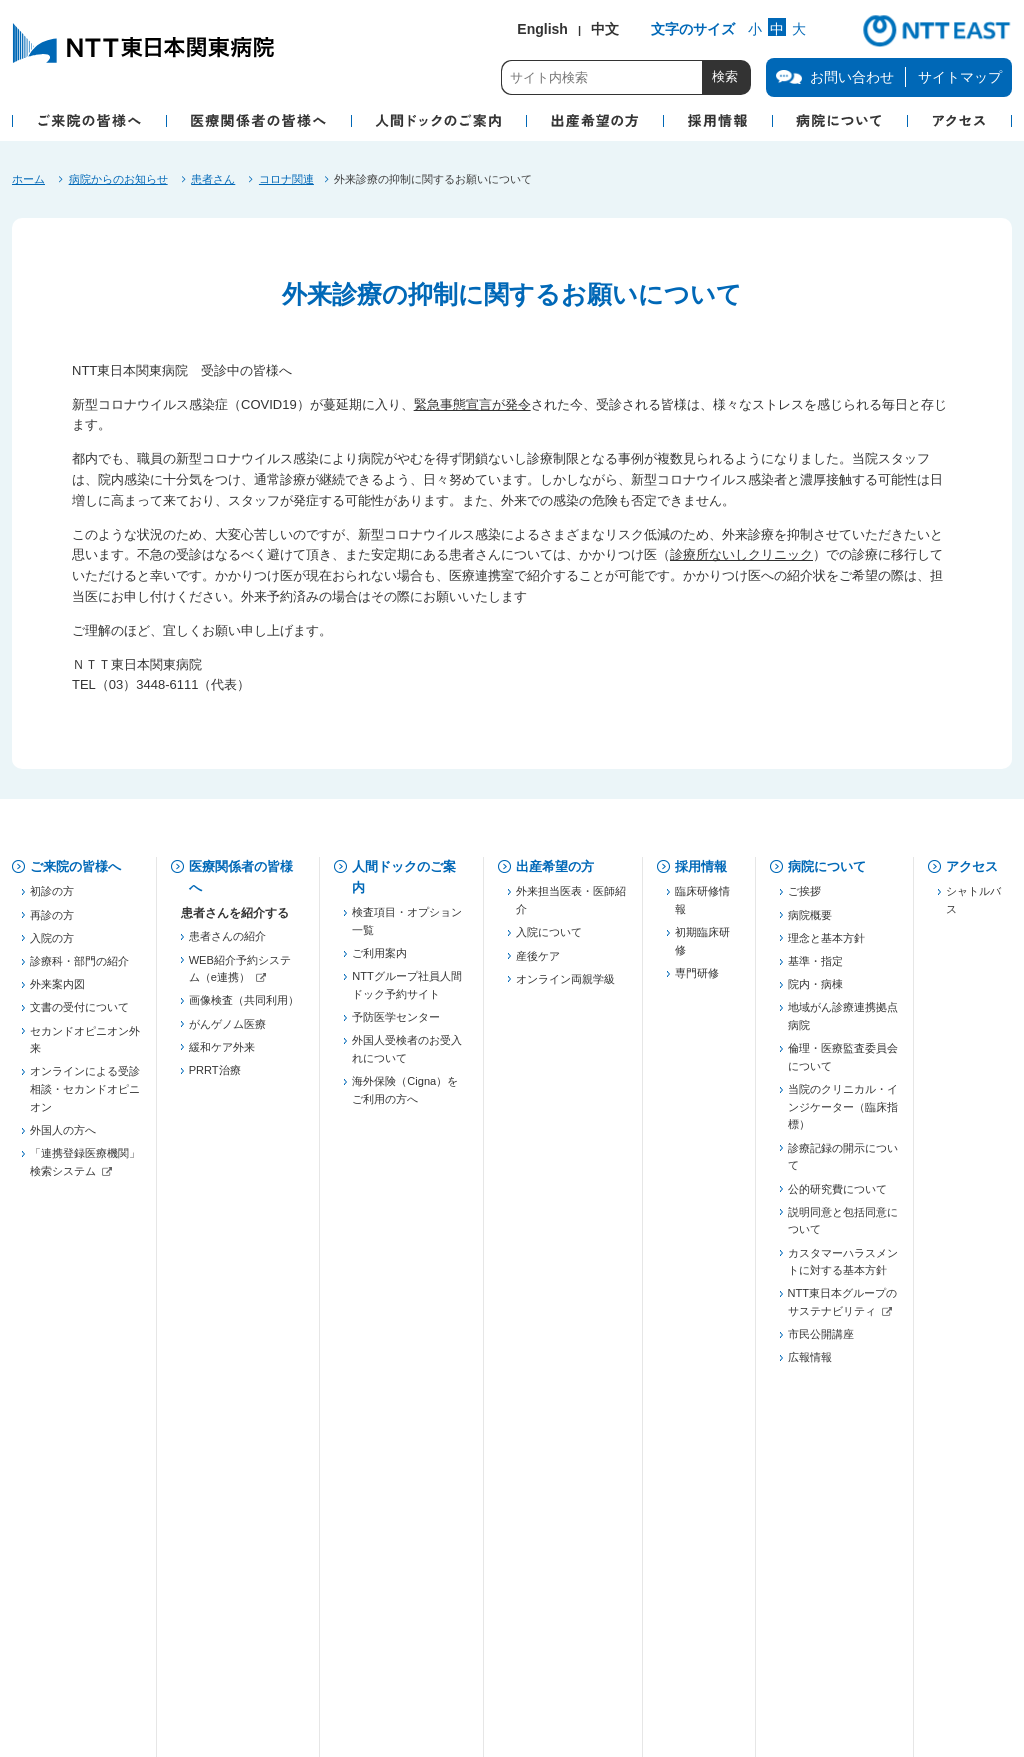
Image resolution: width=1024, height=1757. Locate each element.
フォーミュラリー (233, 1513)
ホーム (28, 179)
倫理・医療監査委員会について (843, 1065)
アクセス (972, 866)
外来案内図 (57, 992)
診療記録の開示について (843, 1164)
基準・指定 (815, 969)
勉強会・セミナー (233, 1348)
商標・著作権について (262, 1647)
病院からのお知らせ (118, 179)
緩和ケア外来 (222, 1054)
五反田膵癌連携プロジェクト (244, 1211)
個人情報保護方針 (251, 1586)
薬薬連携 (211, 1155)
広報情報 (810, 1365)
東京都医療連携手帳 (238, 1179)
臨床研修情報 (702, 908)
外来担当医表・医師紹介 (571, 908)
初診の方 (52, 899)
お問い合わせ (69, 1586)
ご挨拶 (804, 899)
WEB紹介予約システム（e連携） (240, 976)
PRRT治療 (215, 1078)
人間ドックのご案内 (404, 877)
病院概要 (810, 922)
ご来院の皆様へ (75, 866)
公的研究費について (837, 1196)
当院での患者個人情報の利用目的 (491, 1586)
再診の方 (52, 922)
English (542, 29)
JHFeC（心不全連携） (244, 1284)
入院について (549, 940)
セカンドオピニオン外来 (85, 1047)
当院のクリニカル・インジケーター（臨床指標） (843, 1114)
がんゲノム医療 (227, 1031)
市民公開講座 (821, 1342)
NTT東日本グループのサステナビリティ (842, 1310)
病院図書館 (712, 1586)
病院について (827, 866)
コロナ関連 (286, 179)
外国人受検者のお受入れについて (407, 1057)
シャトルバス (973, 908)
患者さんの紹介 (227, 944)
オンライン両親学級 (565, 986)
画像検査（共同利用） (244, 1008)
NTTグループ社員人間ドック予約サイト (406, 993)
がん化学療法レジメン (244, 1490)
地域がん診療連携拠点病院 (843, 1024)
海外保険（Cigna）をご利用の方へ (405, 1098)
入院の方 (52, 945)
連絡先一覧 (216, 1402)
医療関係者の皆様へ (241, 877)
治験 (200, 1466)
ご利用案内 (379, 961)
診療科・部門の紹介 (79, 969)
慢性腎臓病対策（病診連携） (244, 1252)
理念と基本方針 (826, 945)
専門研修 (697, 981)
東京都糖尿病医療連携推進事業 (244, 1316)
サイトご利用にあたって (513, 1647)
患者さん (213, 179)
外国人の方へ (63, 1137)
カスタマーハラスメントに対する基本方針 (843, 1269)
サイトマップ (960, 77)
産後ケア (538, 963)
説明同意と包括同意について (843, 1228)
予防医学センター (396, 1025)
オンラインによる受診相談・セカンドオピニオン (85, 1096)
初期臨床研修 (702, 949)
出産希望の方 (555, 866)
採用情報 (701, 866)
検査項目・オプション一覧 (407, 929)
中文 (605, 29)
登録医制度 (216, 1132)
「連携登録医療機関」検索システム (85, 1170)
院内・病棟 (815, 992)
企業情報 (56, 1647)
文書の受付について (79, 1015)
